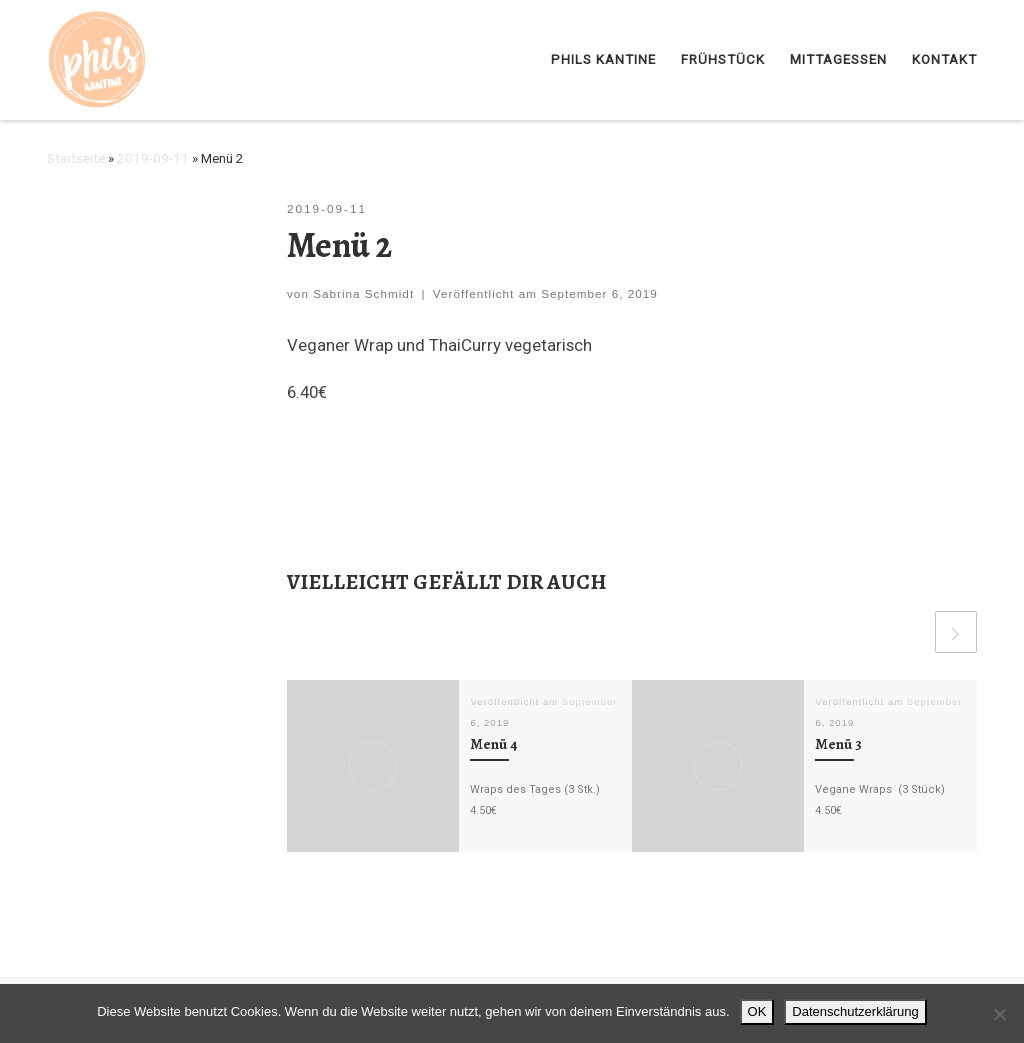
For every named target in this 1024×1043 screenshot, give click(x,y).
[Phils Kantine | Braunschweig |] (97, 57)
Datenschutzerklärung (855, 1011)
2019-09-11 (153, 158)
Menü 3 (838, 744)
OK (757, 1011)
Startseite (76, 158)
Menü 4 (494, 744)
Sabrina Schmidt (363, 293)
